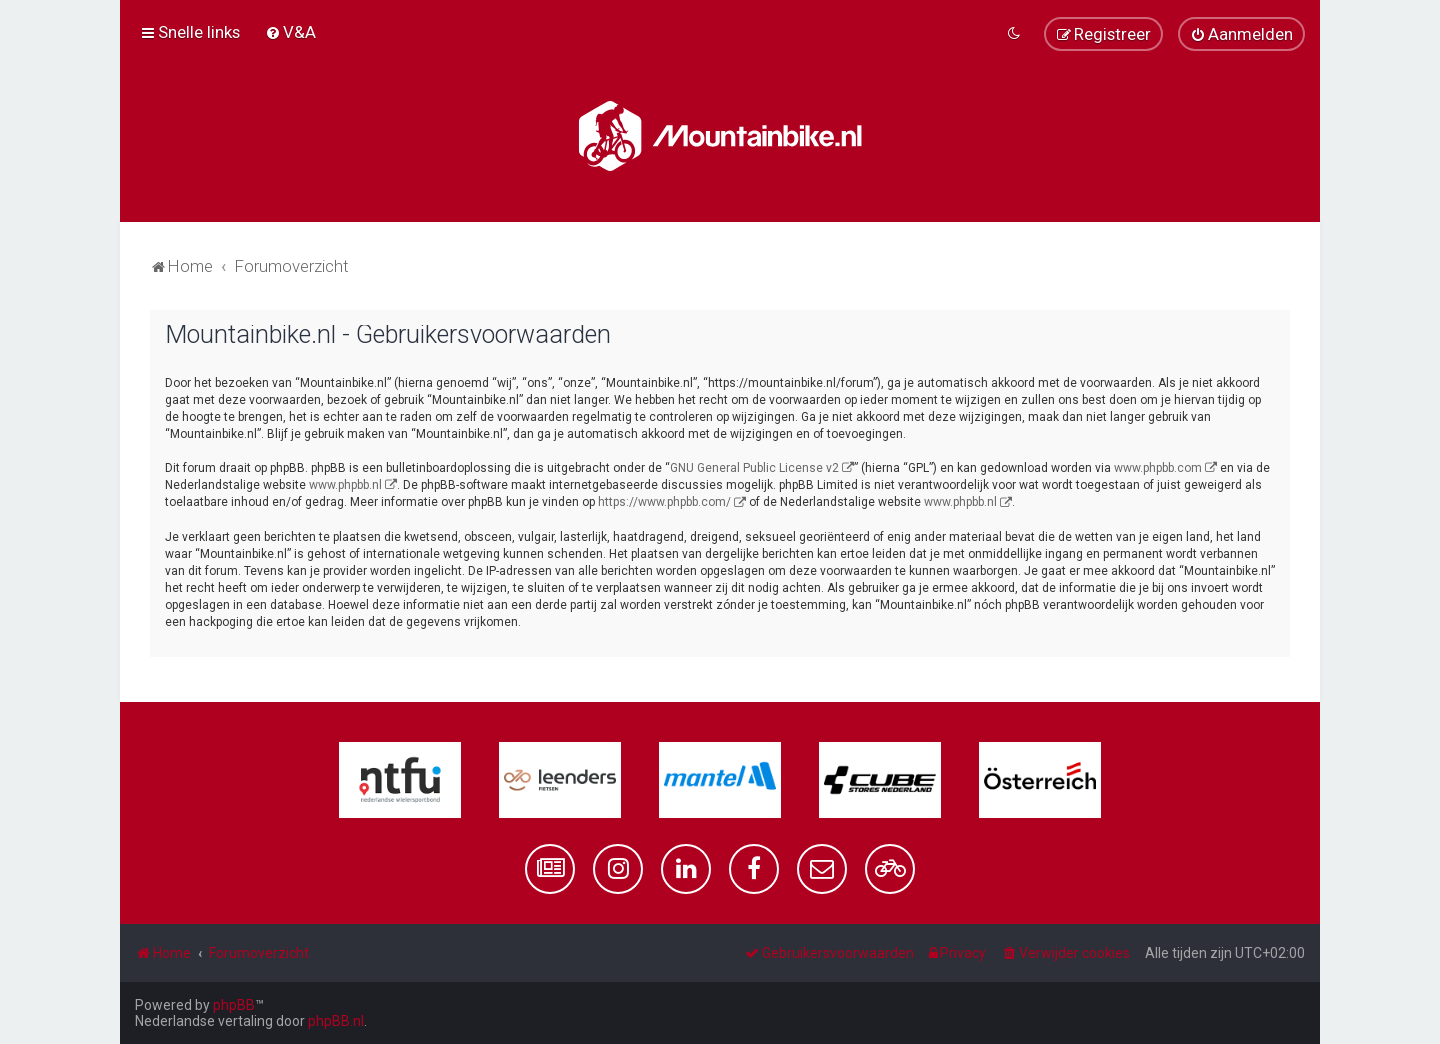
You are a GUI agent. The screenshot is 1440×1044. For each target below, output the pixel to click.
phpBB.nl (336, 1021)
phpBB (234, 1005)
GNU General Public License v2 (754, 468)
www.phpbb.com (1158, 468)
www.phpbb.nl (345, 485)
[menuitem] (290, 32)
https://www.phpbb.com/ (664, 502)
